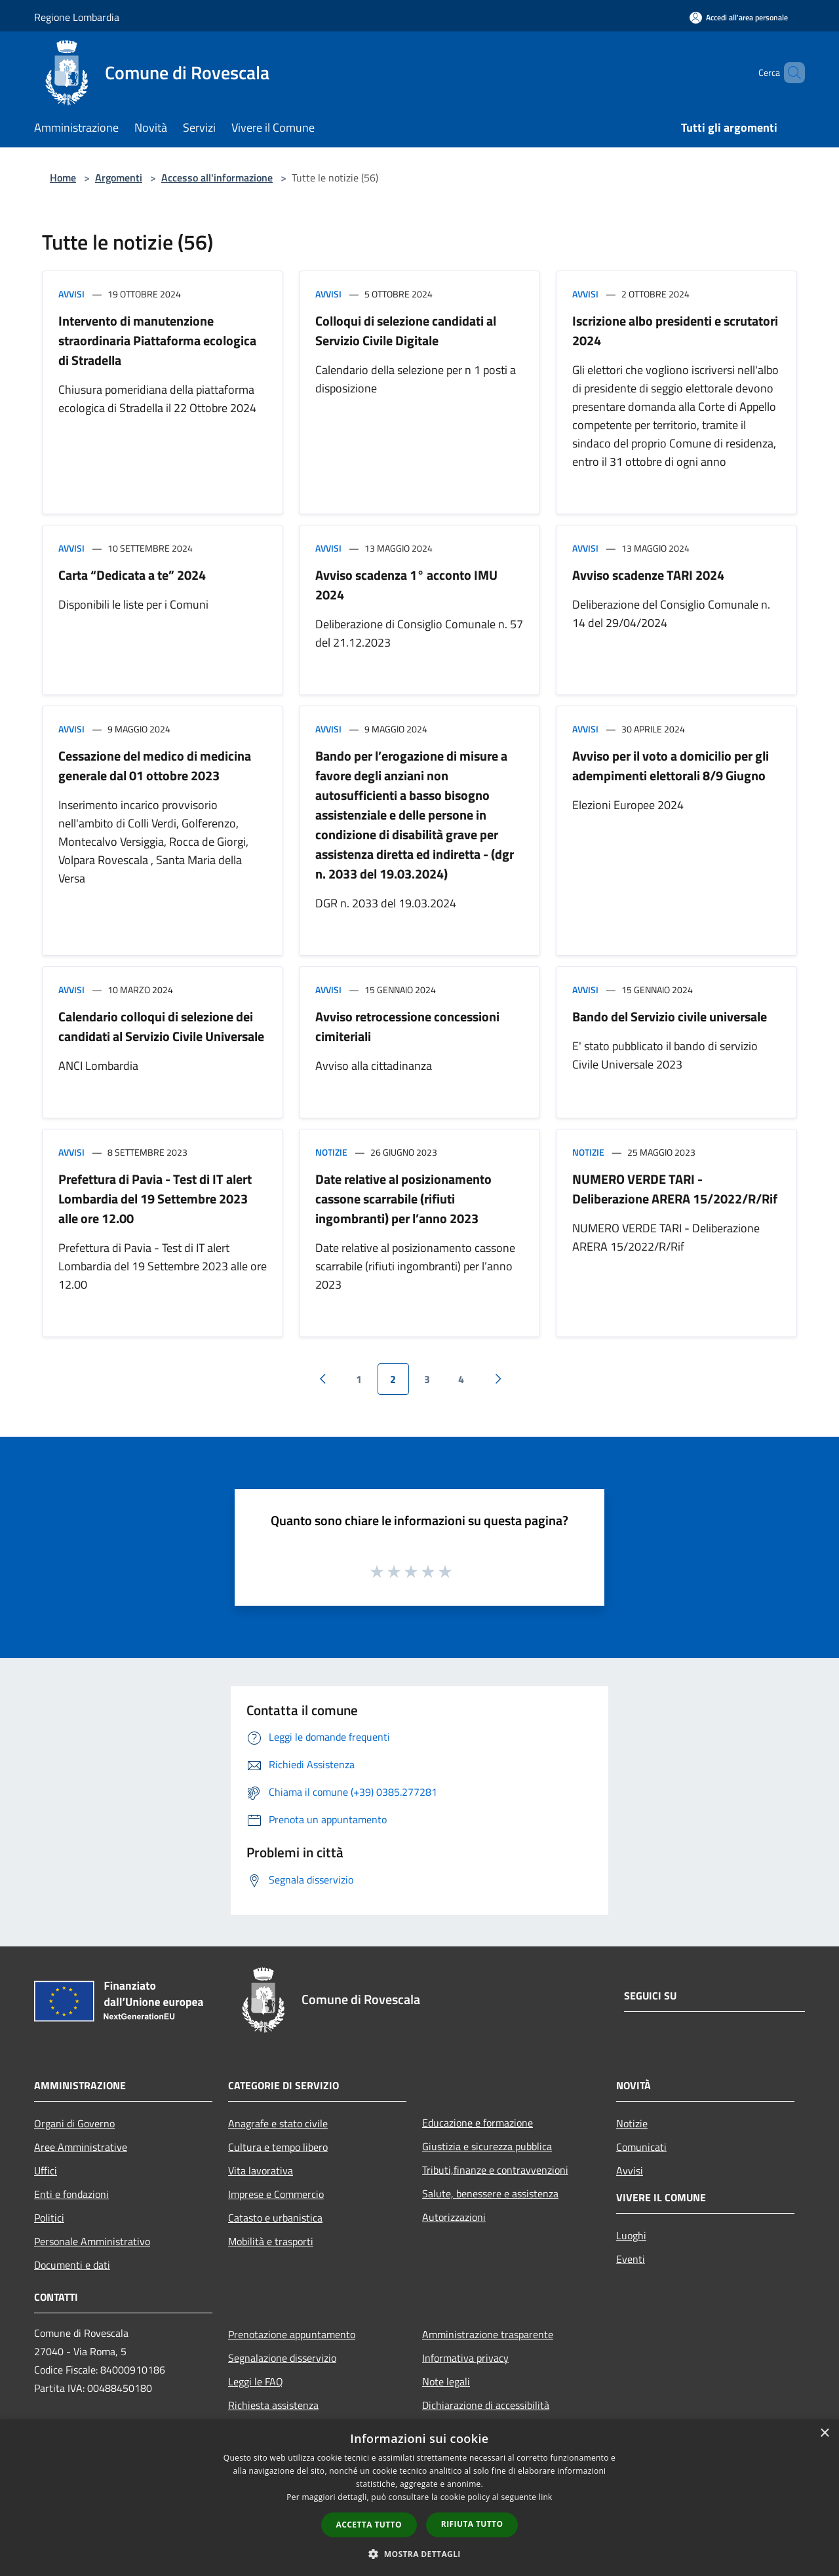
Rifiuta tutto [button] (472, 2523)
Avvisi (71, 294)
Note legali (446, 2381)
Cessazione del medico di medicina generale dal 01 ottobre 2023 (154, 766)
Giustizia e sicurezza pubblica (487, 2146)
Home (63, 177)
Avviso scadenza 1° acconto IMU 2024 (406, 585)
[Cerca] (789, 72)
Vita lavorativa (260, 2170)
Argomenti (118, 177)
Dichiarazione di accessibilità (485, 2405)
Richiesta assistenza (273, 2405)
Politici (49, 2218)
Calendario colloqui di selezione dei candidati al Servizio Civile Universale (161, 1026)
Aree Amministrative (80, 2147)
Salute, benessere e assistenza (490, 2193)
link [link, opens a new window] (546, 2497)
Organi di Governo (74, 2123)
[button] (419, 2553)
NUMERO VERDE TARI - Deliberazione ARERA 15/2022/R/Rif (674, 1189)
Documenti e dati (72, 2265)
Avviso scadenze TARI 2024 (648, 575)
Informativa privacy (465, 2358)
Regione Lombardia (76, 17)
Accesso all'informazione (217, 177)
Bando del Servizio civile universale (669, 1016)
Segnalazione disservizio (282, 2358)
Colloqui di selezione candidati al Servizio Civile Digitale (405, 330)
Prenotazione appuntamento (291, 2334)
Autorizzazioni (454, 2217)
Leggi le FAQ (255, 2381)
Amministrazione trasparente (487, 2334)
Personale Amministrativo (92, 2241)
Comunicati (641, 2147)
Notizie (331, 1152)
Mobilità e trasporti (270, 2241)
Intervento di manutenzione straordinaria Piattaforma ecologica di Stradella (157, 340)
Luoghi (631, 2235)
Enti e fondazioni (71, 2194)
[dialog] (419, 2497)
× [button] (824, 2433)
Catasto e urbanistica (275, 2218)
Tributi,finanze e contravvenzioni (495, 2170)
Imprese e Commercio (276, 2194)
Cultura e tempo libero (278, 2147)
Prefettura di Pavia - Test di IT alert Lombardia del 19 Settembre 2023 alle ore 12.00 (155, 1198)
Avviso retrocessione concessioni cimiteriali (407, 1026)
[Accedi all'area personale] (739, 17)
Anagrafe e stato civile (278, 2123)
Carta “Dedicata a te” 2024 (132, 575)
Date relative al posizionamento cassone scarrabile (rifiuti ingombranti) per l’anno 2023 (403, 1198)
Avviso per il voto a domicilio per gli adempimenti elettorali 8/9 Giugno (670, 766)
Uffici (45, 2170)
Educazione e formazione (477, 2123)
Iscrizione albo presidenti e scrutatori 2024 (675, 330)
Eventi (630, 2259)
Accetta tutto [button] (369, 2524)
